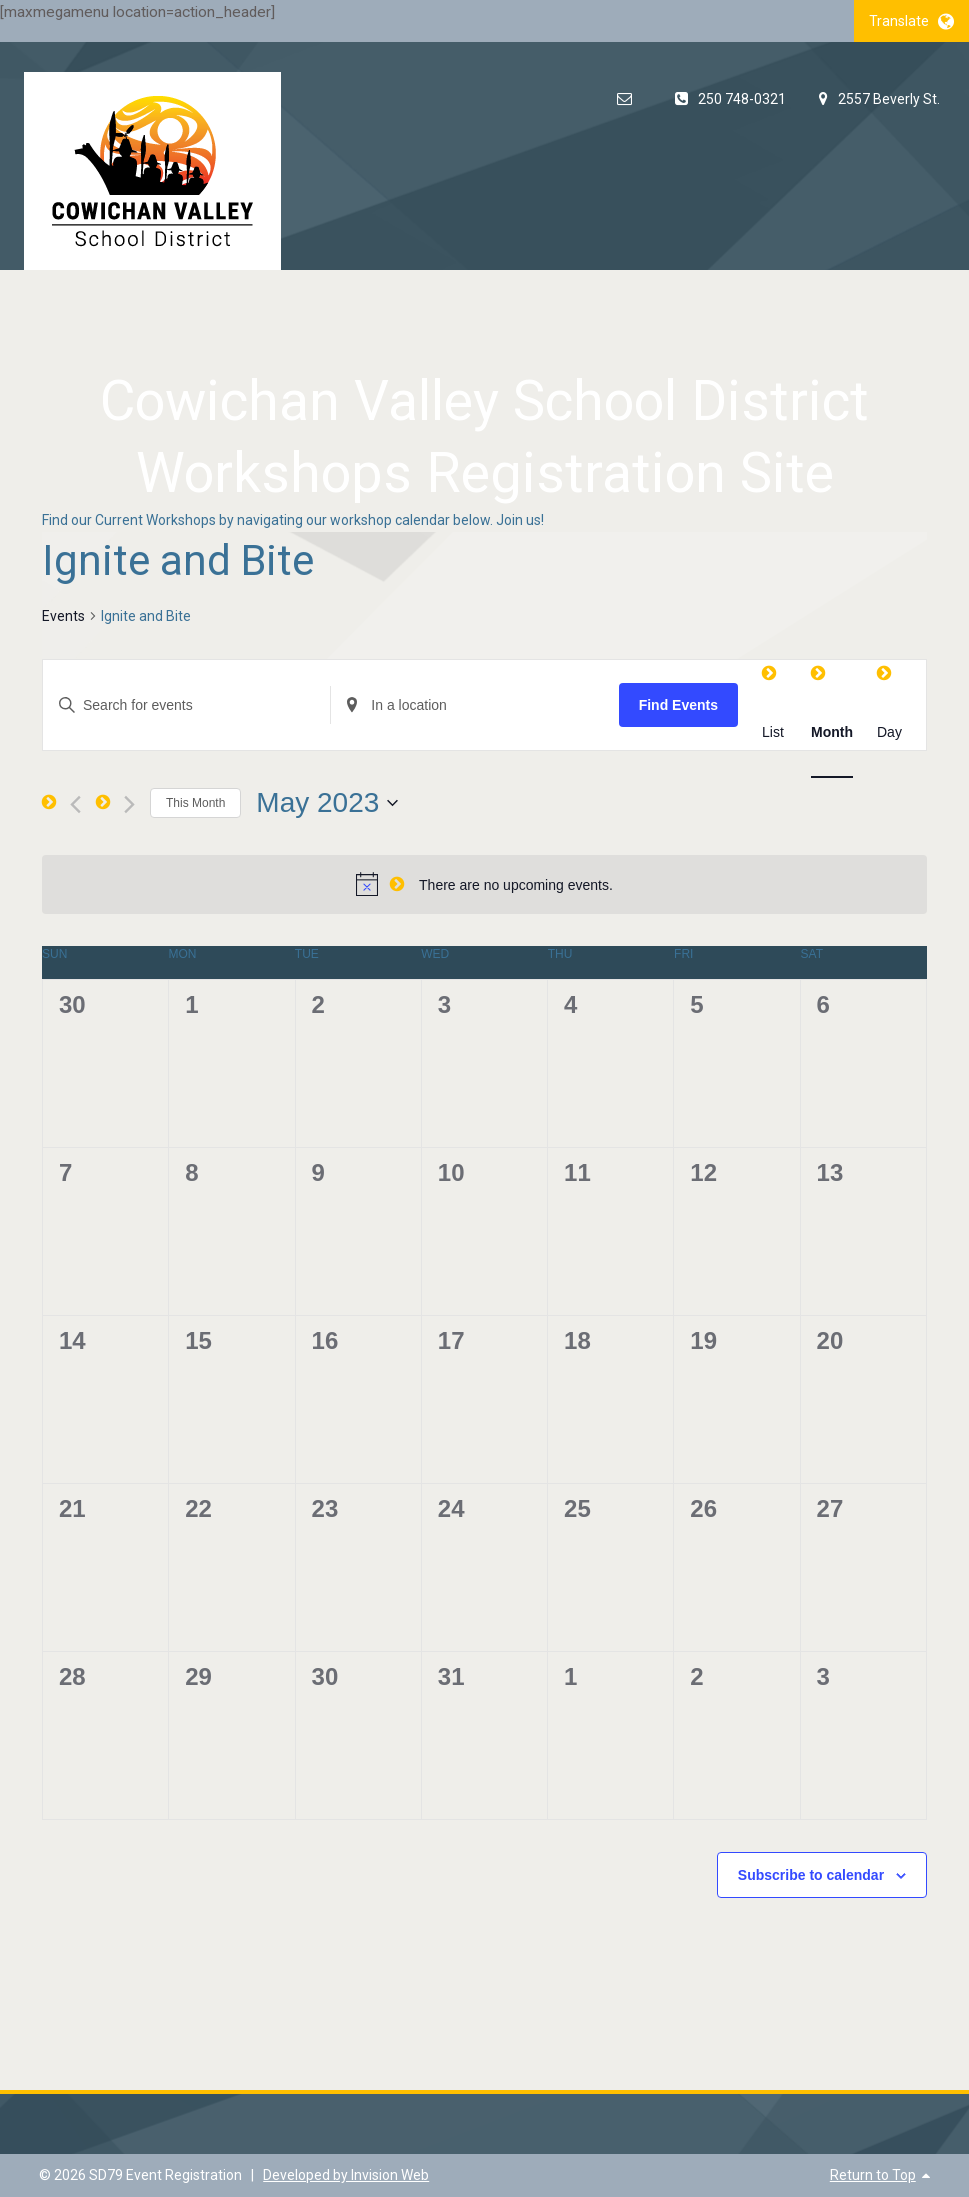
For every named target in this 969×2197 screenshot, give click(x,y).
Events (63, 616)
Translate (911, 21)
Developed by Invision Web (346, 2175)
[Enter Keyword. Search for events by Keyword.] (186, 705)
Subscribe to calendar (811, 1875)
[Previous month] (75, 804)
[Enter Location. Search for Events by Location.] (474, 705)
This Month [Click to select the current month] (195, 803)
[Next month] (129, 804)
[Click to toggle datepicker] (327, 803)
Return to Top (873, 2175)
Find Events (678, 705)
